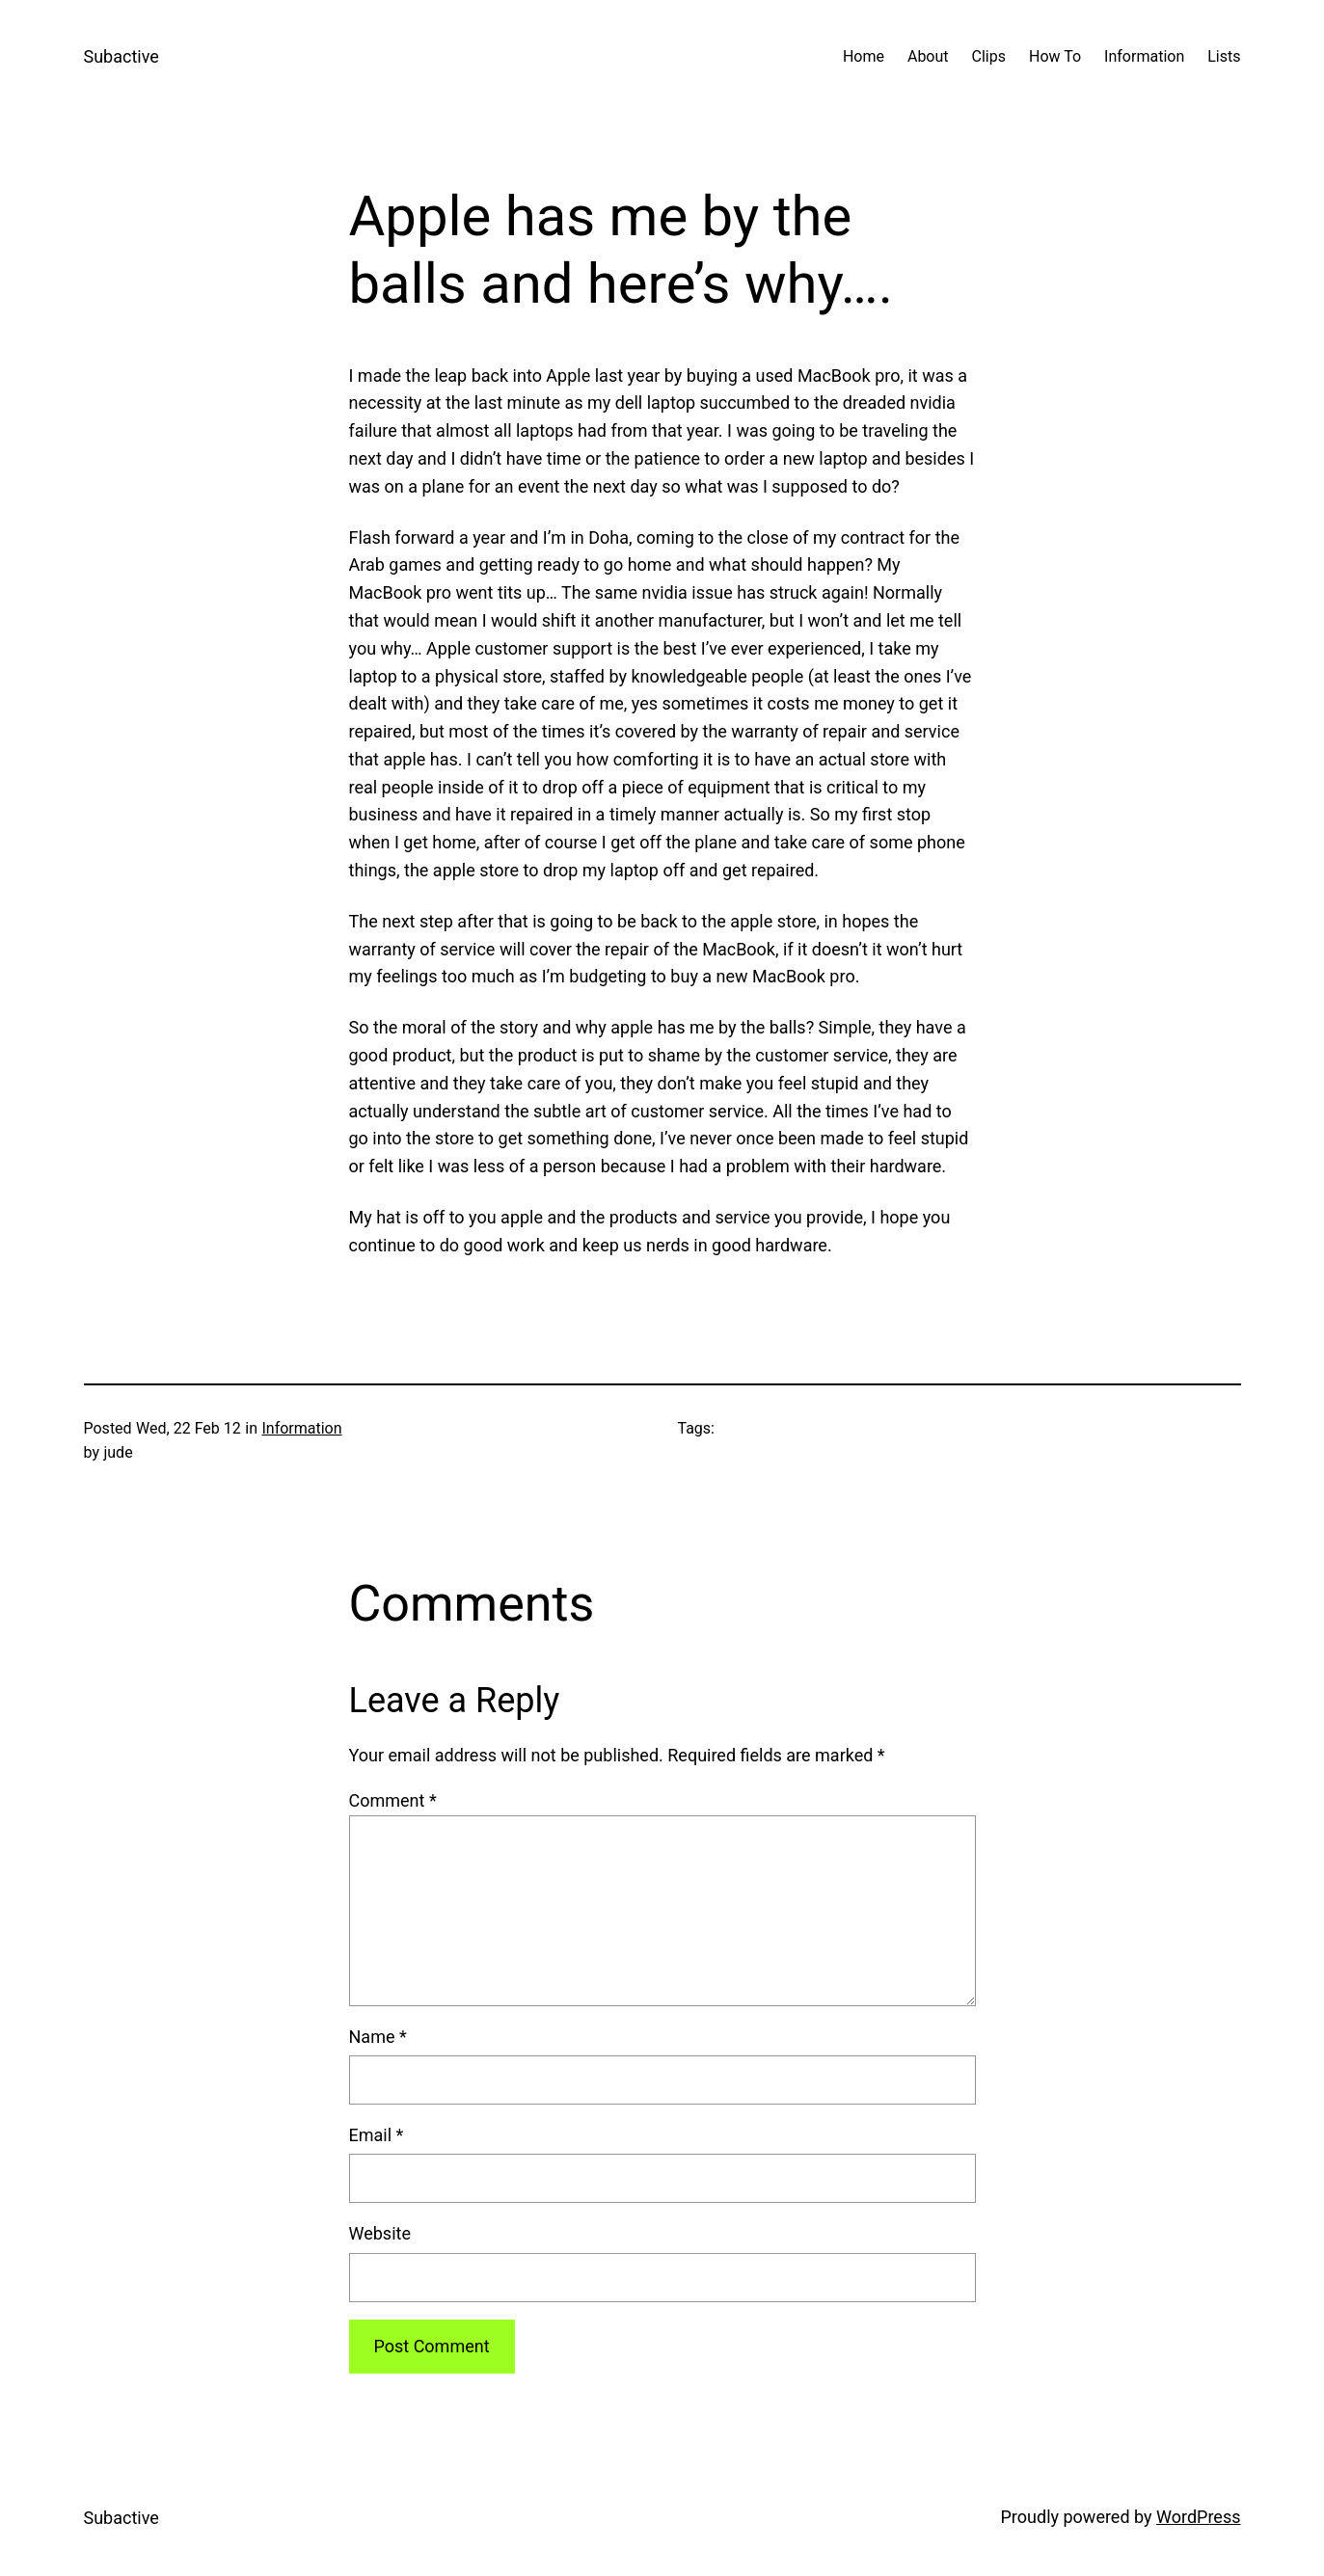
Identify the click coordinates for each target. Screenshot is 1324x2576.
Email (376, 2135)
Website (380, 2233)
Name (378, 2036)
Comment (393, 1800)
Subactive (121, 56)
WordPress (1198, 2517)
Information (301, 1428)
